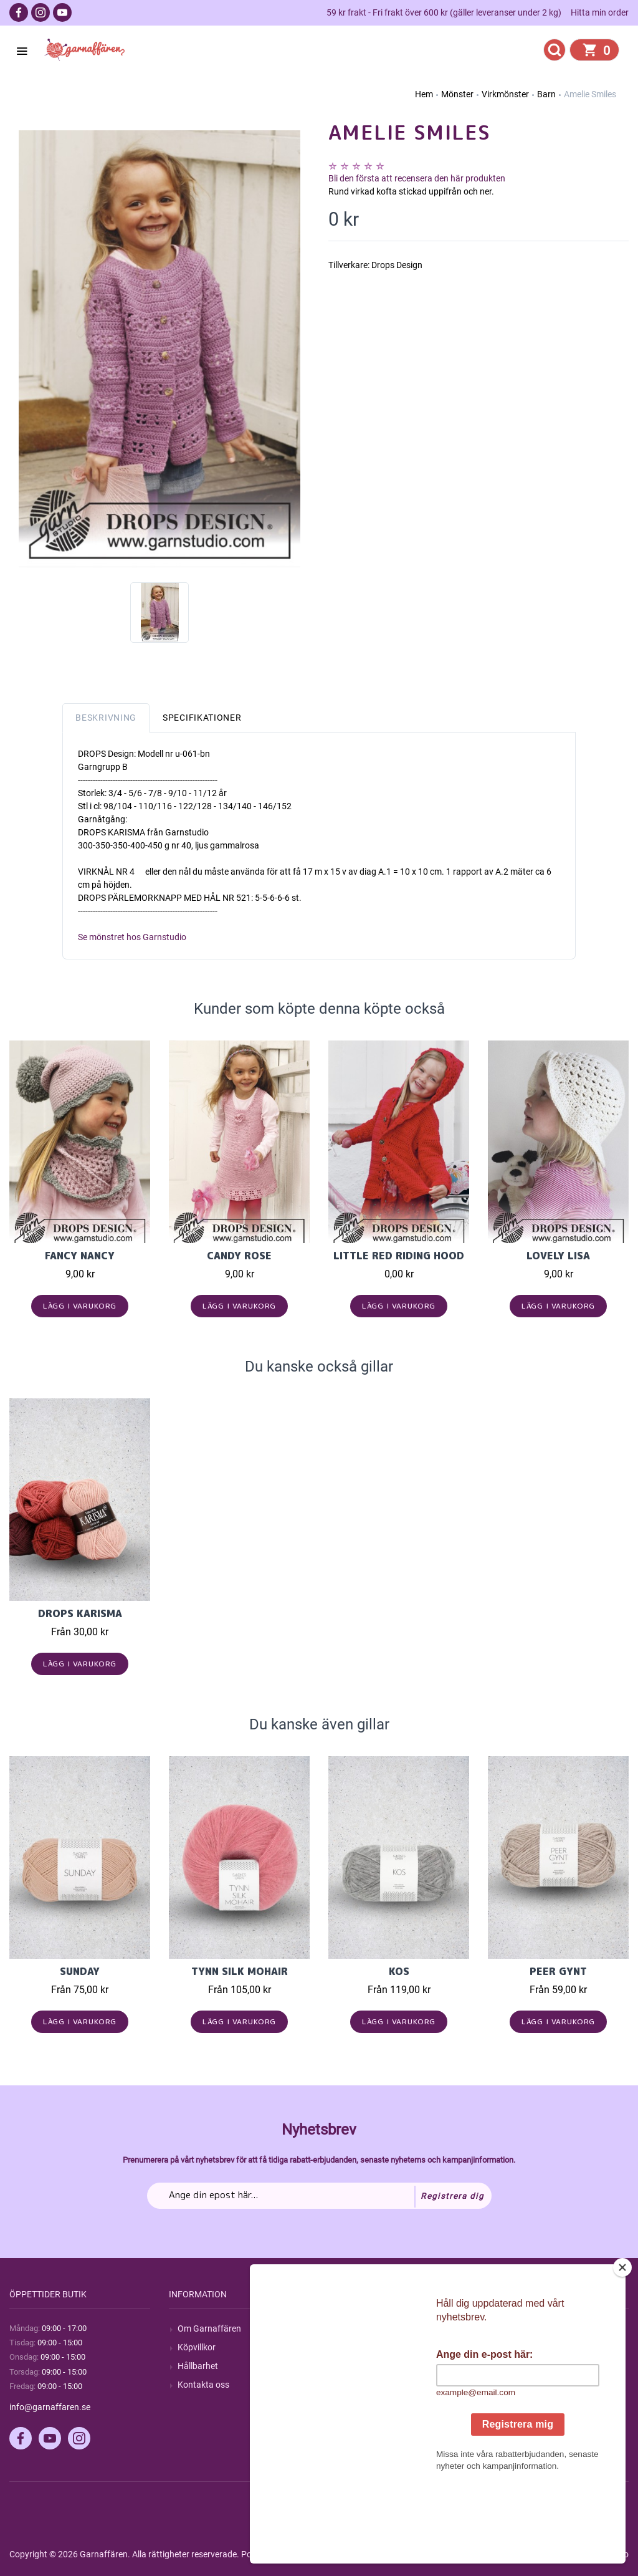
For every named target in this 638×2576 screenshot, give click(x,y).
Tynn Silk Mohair (239, 1971)
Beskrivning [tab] (105, 718)
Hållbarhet (198, 2366)
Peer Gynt (558, 1971)
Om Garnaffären (209, 2328)
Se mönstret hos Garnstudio (132, 937)
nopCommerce (316, 2554)
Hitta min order (600, 12)
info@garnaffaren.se (49, 2407)
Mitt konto (516, 2328)
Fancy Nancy (80, 1255)
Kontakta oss (203, 2385)
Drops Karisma (80, 1613)
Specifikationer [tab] (202, 718)
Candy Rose (239, 1255)
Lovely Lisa (558, 1255)
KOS (399, 1971)
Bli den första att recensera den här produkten (416, 178)
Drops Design (396, 265)
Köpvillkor (197, 2347)
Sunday (80, 1971)
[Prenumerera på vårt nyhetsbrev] (319, 2195)
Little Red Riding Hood (398, 1255)
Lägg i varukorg (80, 1305)
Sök (344, 2328)
